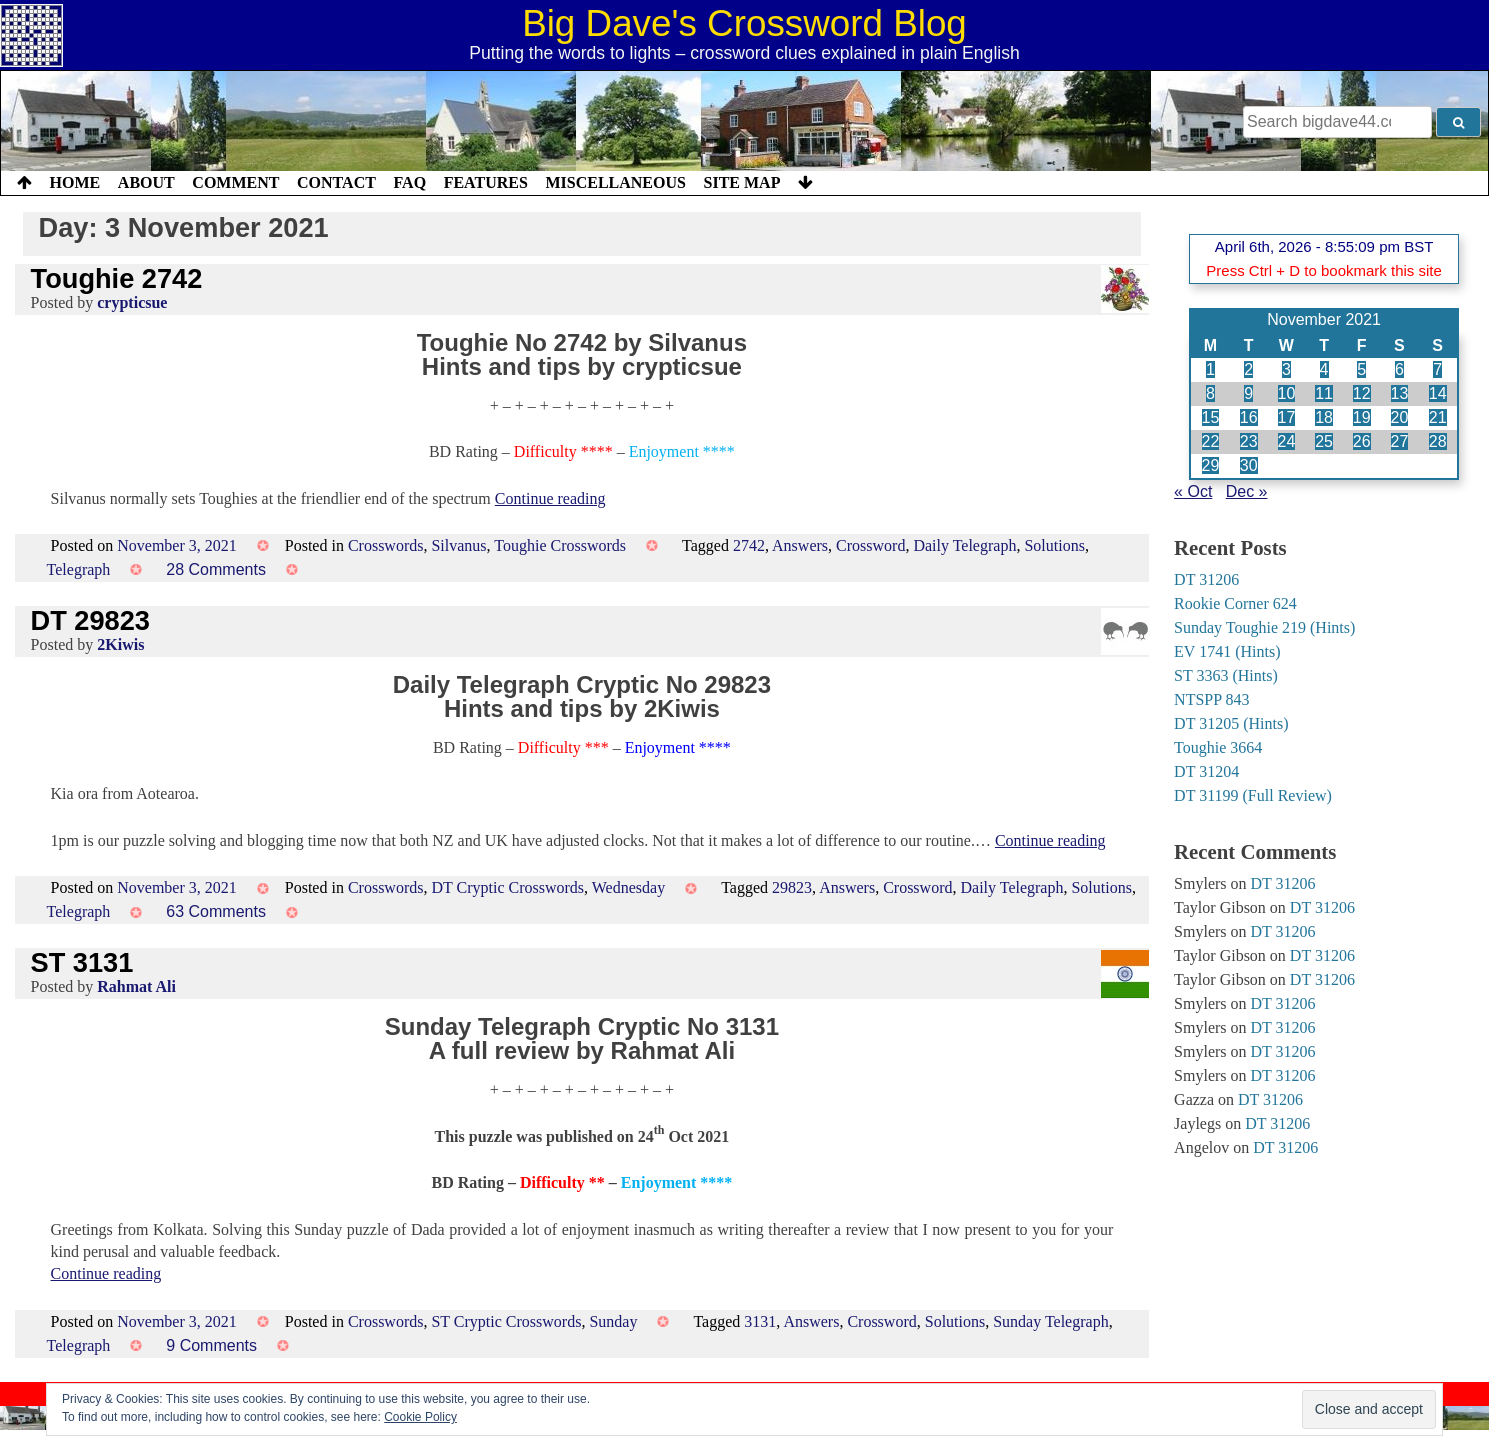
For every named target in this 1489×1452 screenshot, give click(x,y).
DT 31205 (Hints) (1231, 723)
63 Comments (216, 911)
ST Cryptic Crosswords (506, 1321)
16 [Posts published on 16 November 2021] (1249, 417)
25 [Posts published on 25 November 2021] (1324, 441)
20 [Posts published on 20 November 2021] (1400, 417)
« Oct (1193, 491)
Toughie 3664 (1218, 747)
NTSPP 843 (1211, 699)
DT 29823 (90, 620)
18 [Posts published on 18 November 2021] (1324, 417)
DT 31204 (1206, 771)
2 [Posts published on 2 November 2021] (1248, 369)
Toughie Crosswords (560, 545)
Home (75, 182)
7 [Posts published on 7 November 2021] (1437, 369)
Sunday (613, 1321)
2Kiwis (120, 644)
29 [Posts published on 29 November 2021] (1211, 465)
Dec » (1247, 491)
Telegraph (79, 569)
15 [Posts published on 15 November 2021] (1211, 417)
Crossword (870, 545)
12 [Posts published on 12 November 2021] (1362, 393)
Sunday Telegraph (1050, 1321)
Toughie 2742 (117, 278)
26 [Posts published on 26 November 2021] (1362, 441)
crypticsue (132, 302)
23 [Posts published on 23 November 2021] (1249, 441)
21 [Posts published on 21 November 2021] (1438, 417)
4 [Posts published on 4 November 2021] (1324, 369)
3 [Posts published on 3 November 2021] (1286, 369)
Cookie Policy (420, 1417)
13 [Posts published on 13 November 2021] (1400, 393)
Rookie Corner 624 (1235, 603)
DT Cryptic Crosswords (507, 887)
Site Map (742, 182)
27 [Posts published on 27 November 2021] (1400, 441)
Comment (235, 182)
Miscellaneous (615, 182)
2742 (749, 545)
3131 (760, 1321)
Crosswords (386, 545)
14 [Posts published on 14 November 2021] (1438, 393)
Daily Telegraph (964, 545)
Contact (336, 182)
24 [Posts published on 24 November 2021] (1287, 441)
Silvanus (458, 545)
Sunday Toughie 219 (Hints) (1264, 627)
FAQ (409, 182)
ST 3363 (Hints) (1226, 675)
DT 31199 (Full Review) (1253, 795)
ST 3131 (82, 962)
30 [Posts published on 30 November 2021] (1249, 465)
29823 (792, 887)
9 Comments (211, 1345)
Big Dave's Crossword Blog (744, 23)
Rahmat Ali (136, 986)
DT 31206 (1206, 579)
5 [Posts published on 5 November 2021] (1361, 369)
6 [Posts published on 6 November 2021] (1399, 369)
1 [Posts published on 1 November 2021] (1210, 369)
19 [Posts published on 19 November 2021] (1362, 417)
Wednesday (628, 887)
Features (486, 182)
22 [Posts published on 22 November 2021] (1211, 441)
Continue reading (550, 498)
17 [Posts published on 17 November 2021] (1287, 417)
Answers (800, 545)
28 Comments (216, 569)
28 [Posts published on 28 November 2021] (1438, 441)
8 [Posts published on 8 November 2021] (1210, 393)
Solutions (1054, 545)
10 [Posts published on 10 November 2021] (1287, 393)
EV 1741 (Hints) (1227, 651)
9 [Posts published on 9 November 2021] (1248, 393)
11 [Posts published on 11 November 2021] (1324, 393)
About (146, 182)
